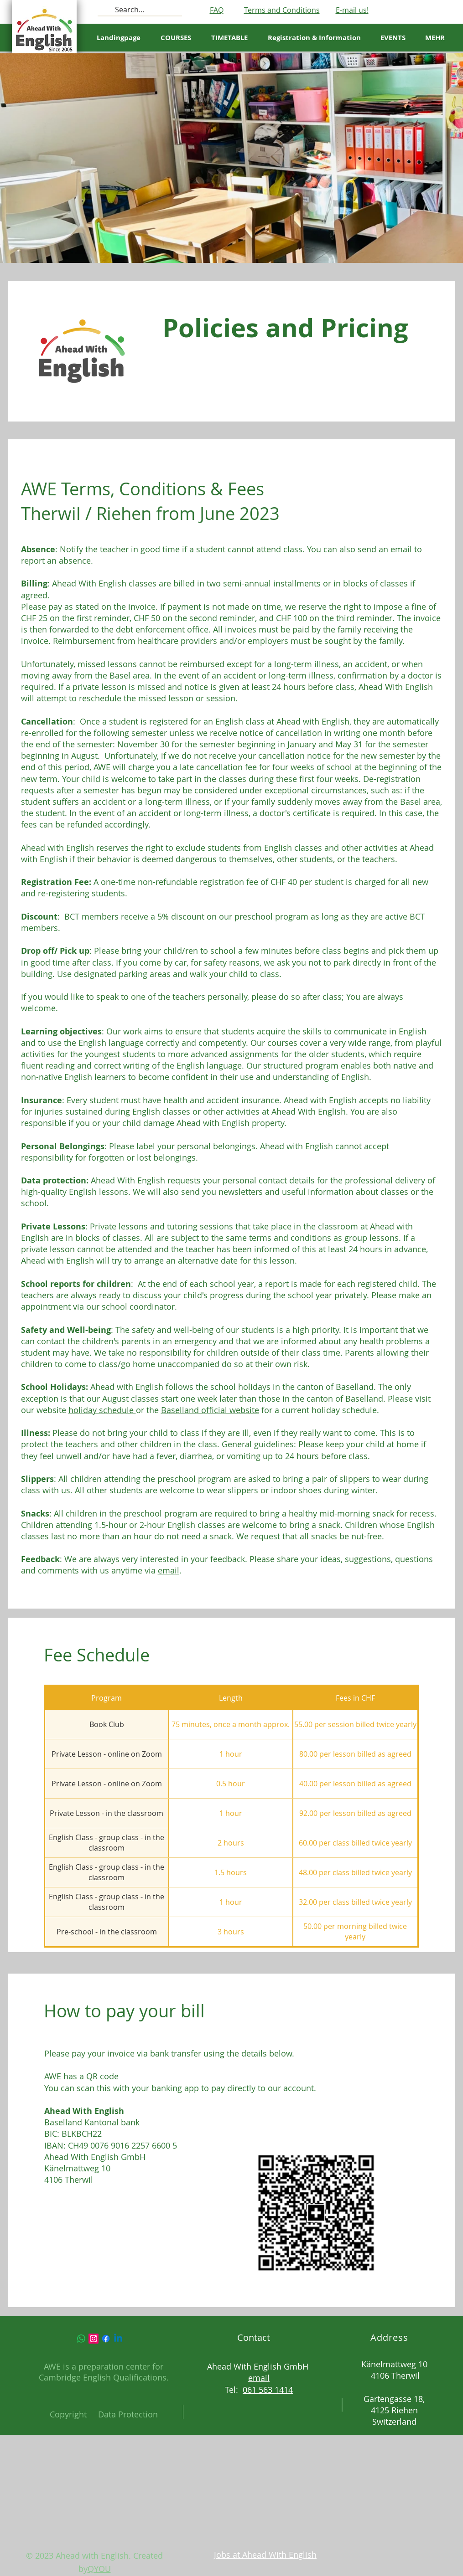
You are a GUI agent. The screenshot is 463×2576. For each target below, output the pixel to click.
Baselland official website (210, 1409)
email (401, 549)
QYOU (99, 2568)
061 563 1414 (268, 2389)
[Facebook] (106, 2339)
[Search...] (139, 9)
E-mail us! (352, 10)
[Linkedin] (118, 2339)
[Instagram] (93, 2339)
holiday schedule (102, 1409)
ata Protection (131, 2414)
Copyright (68, 2414)
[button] (229, 37)
